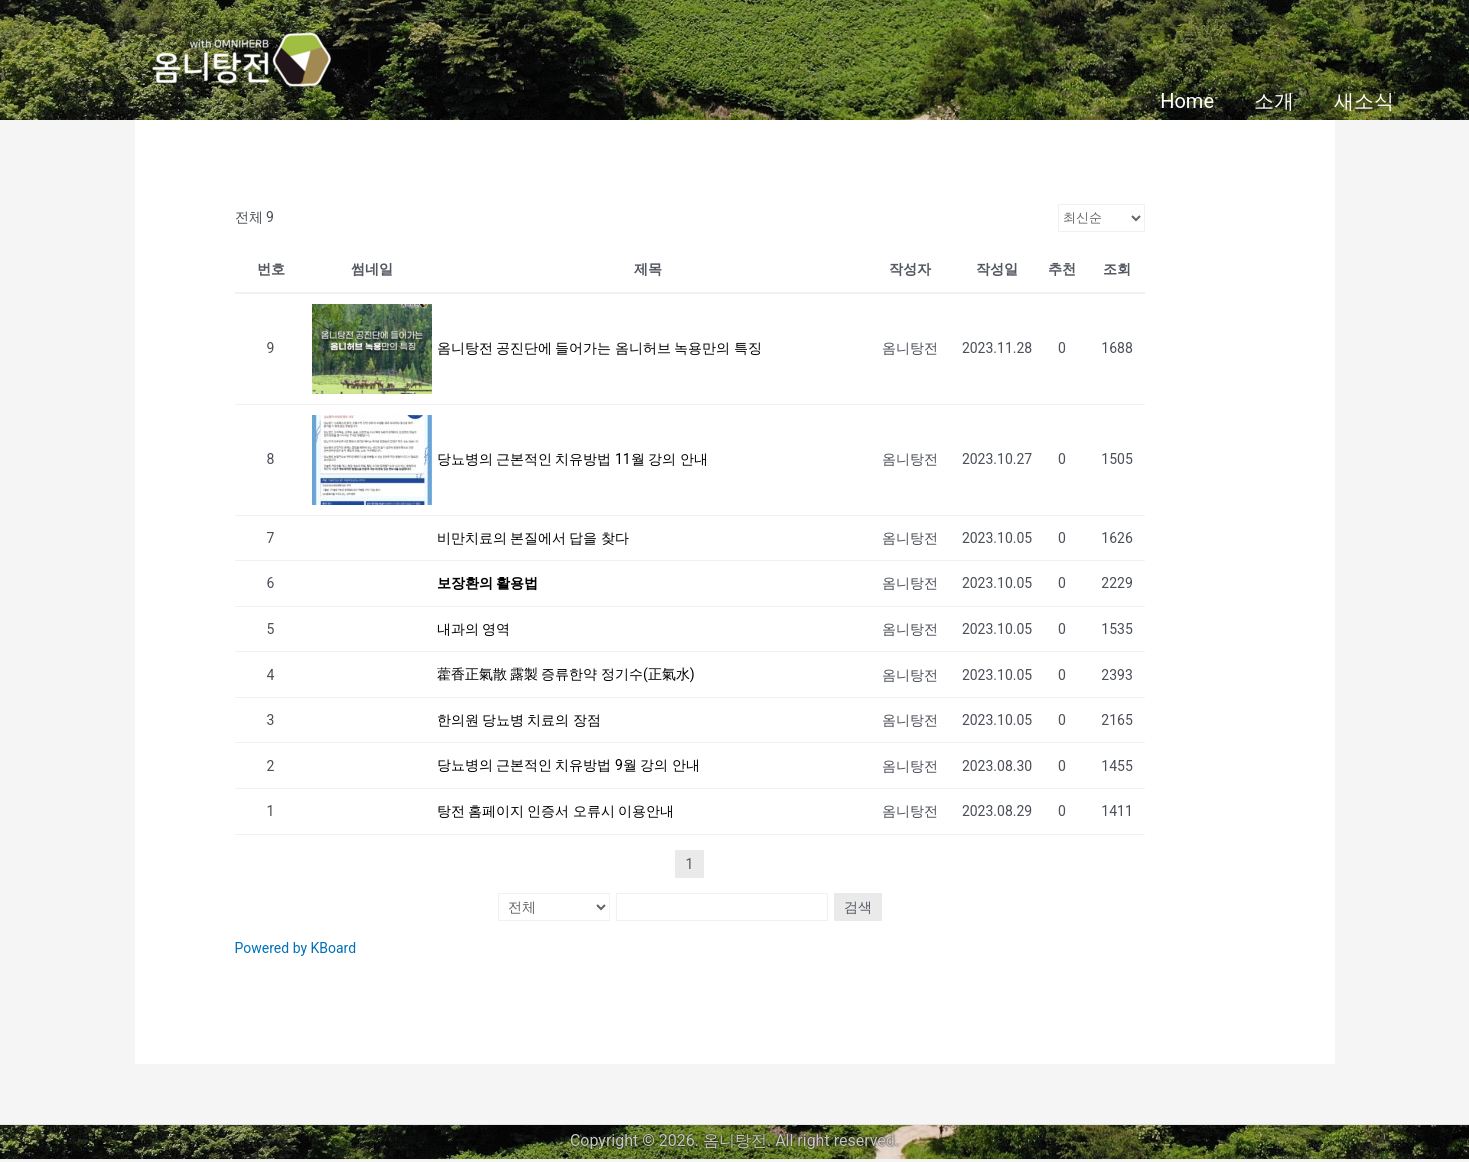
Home (1187, 101)
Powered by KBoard (296, 949)
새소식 (1364, 101)
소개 (1274, 101)
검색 (855, 908)
